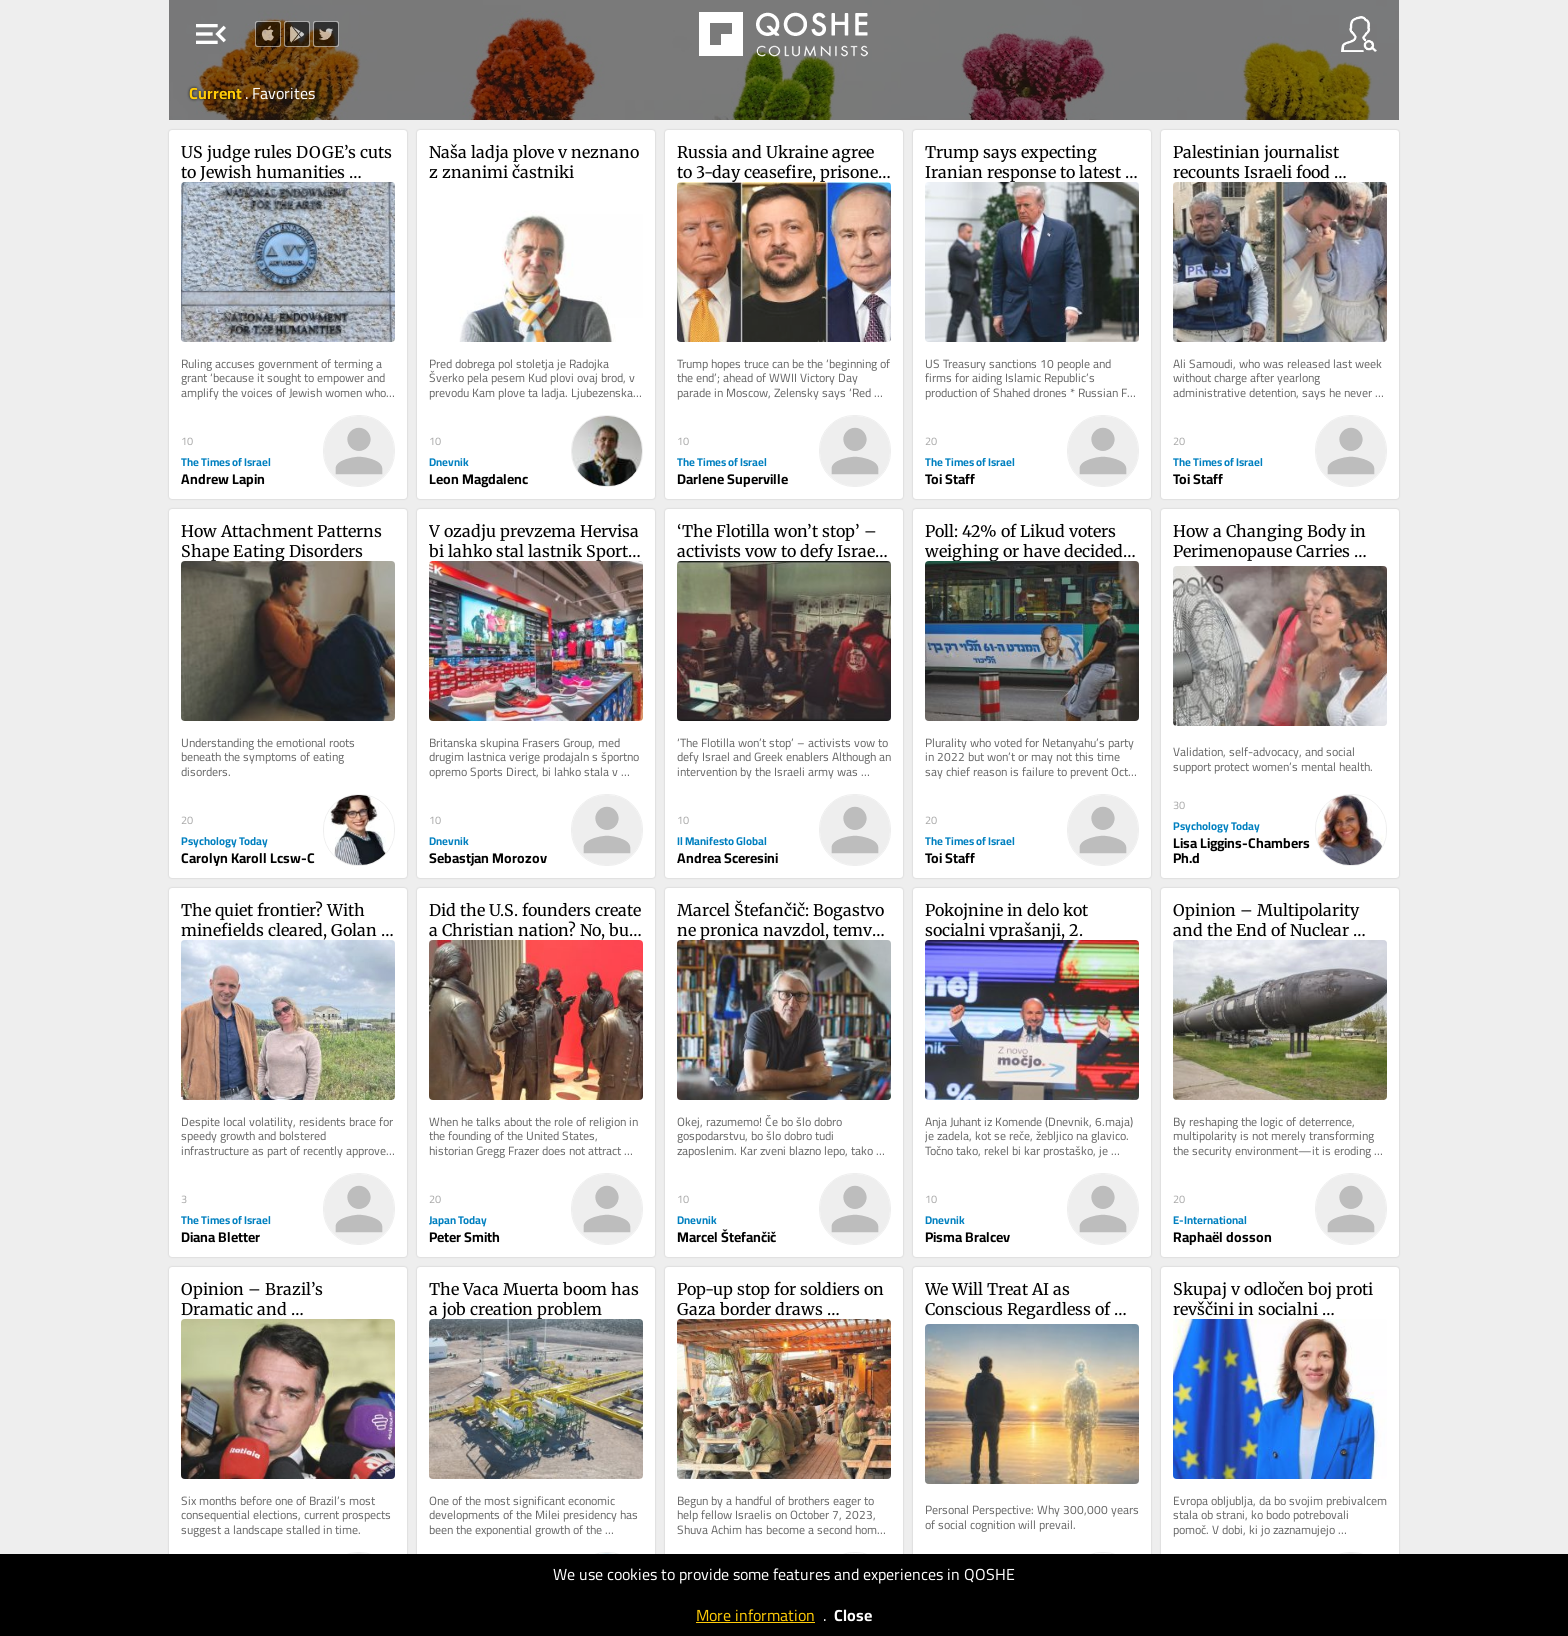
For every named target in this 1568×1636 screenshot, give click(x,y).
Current (217, 93)
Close (853, 1615)
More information (755, 1615)
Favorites (283, 93)
